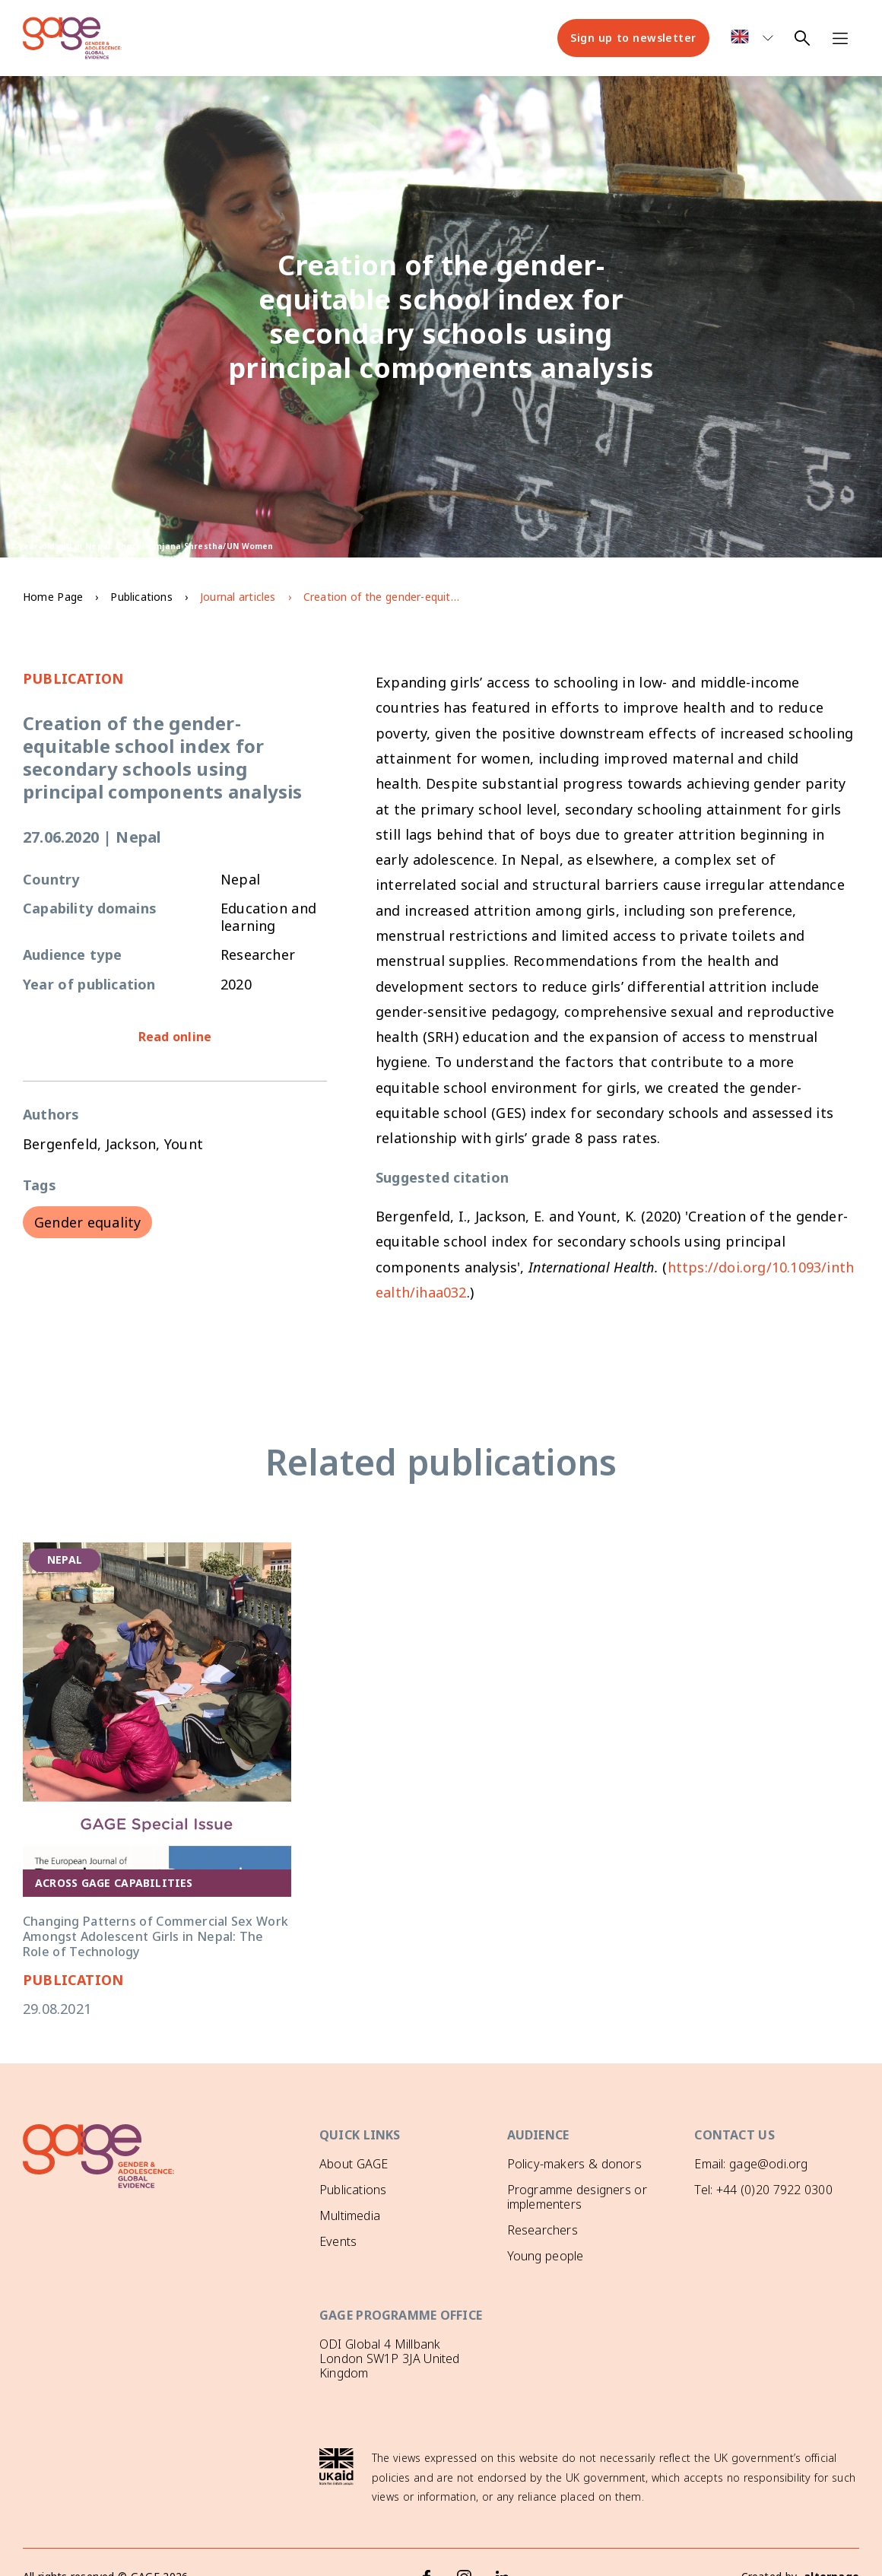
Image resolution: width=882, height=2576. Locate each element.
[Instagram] (465, 2549)
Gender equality (87, 1222)
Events (338, 2241)
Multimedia (349, 2215)
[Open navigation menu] (840, 38)
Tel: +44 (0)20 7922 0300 (763, 2189)
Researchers (542, 2230)
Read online (175, 1036)
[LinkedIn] (503, 2549)
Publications (141, 596)
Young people (545, 2255)
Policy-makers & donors (574, 2163)
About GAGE (353, 2163)
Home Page (53, 596)
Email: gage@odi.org (750, 2163)
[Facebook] (427, 2549)
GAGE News (353, 2267)
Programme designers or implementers (577, 2196)
